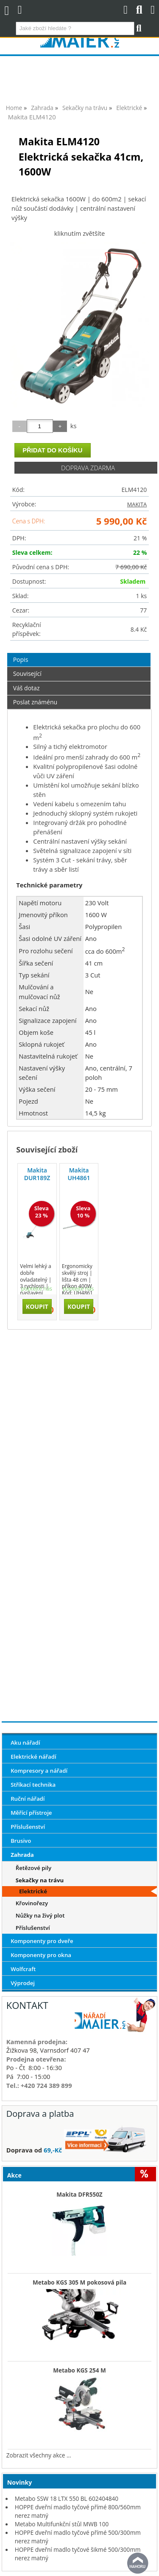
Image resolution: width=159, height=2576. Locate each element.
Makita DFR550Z (79, 2194)
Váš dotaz (26, 688)
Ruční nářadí (28, 1798)
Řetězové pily (33, 1868)
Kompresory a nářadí (39, 1770)
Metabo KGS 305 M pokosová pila (79, 2282)
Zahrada (22, 1855)
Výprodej (23, 1983)
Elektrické (33, 1891)
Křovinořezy (32, 1903)
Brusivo (21, 1840)
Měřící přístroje (31, 1812)
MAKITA (137, 504)
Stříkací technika (33, 1784)
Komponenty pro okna (41, 1955)
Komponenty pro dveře (42, 1941)
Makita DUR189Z (37, 1174)
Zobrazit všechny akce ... (38, 2455)
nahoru (137, 2563)
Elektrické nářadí (33, 1756)
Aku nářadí (25, 1742)
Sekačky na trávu (40, 1880)
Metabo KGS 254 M (79, 2370)
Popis (20, 659)
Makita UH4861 (79, 1174)
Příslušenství (28, 1826)
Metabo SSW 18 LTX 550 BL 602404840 (66, 2498)
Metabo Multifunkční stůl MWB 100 (62, 2524)
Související (27, 673)
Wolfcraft (23, 1969)
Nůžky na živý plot (40, 1915)
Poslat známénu (35, 702)
